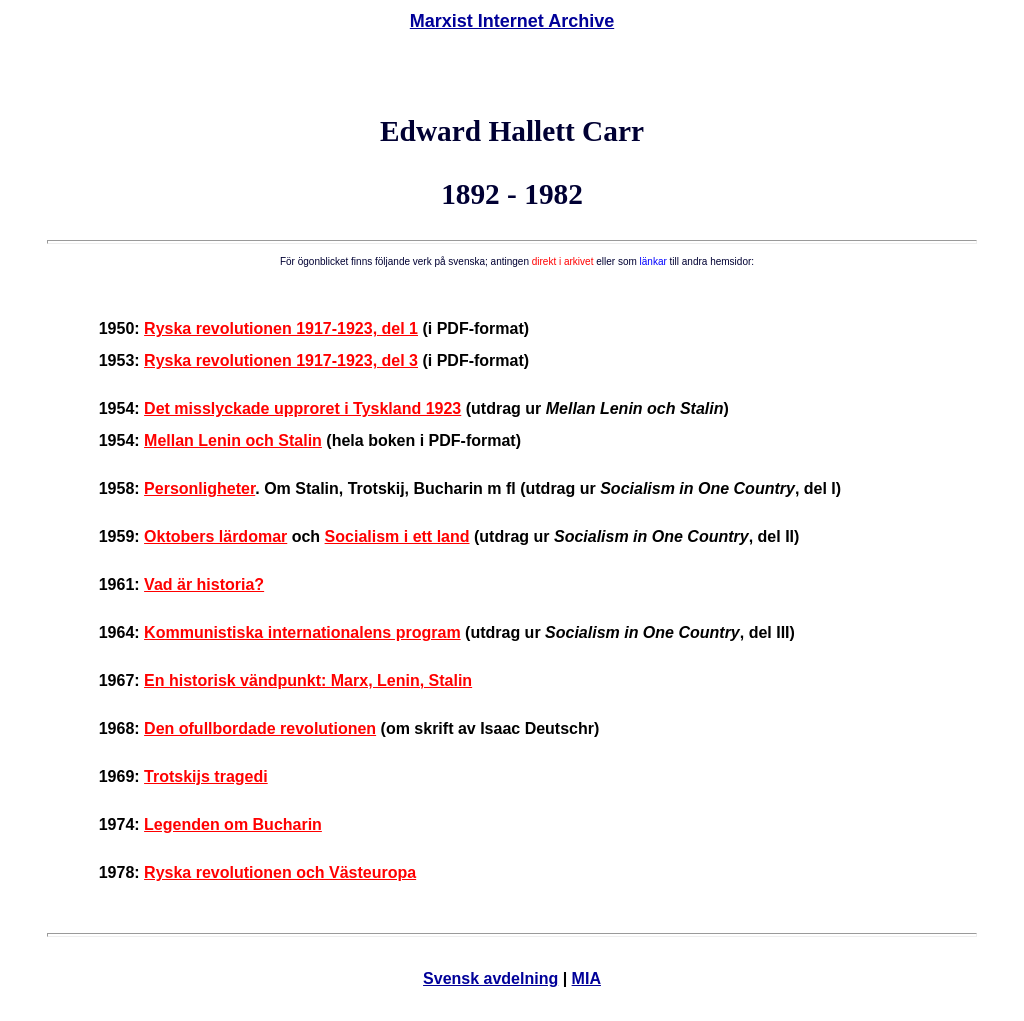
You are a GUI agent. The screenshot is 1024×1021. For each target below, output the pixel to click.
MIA (586, 978)
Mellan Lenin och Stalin (233, 440)
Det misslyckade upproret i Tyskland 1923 (302, 408)
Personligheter (199, 488)
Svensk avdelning (490, 978)
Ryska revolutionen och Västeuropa (280, 872)
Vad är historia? (204, 584)
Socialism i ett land (397, 536)
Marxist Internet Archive (512, 21)
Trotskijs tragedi (206, 776)
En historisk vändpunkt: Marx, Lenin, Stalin (308, 680)
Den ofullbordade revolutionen (260, 728)
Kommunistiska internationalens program (302, 632)
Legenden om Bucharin (233, 824)
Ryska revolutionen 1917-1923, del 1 (281, 328)
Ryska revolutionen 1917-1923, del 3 (281, 360)
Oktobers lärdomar (215, 536)
